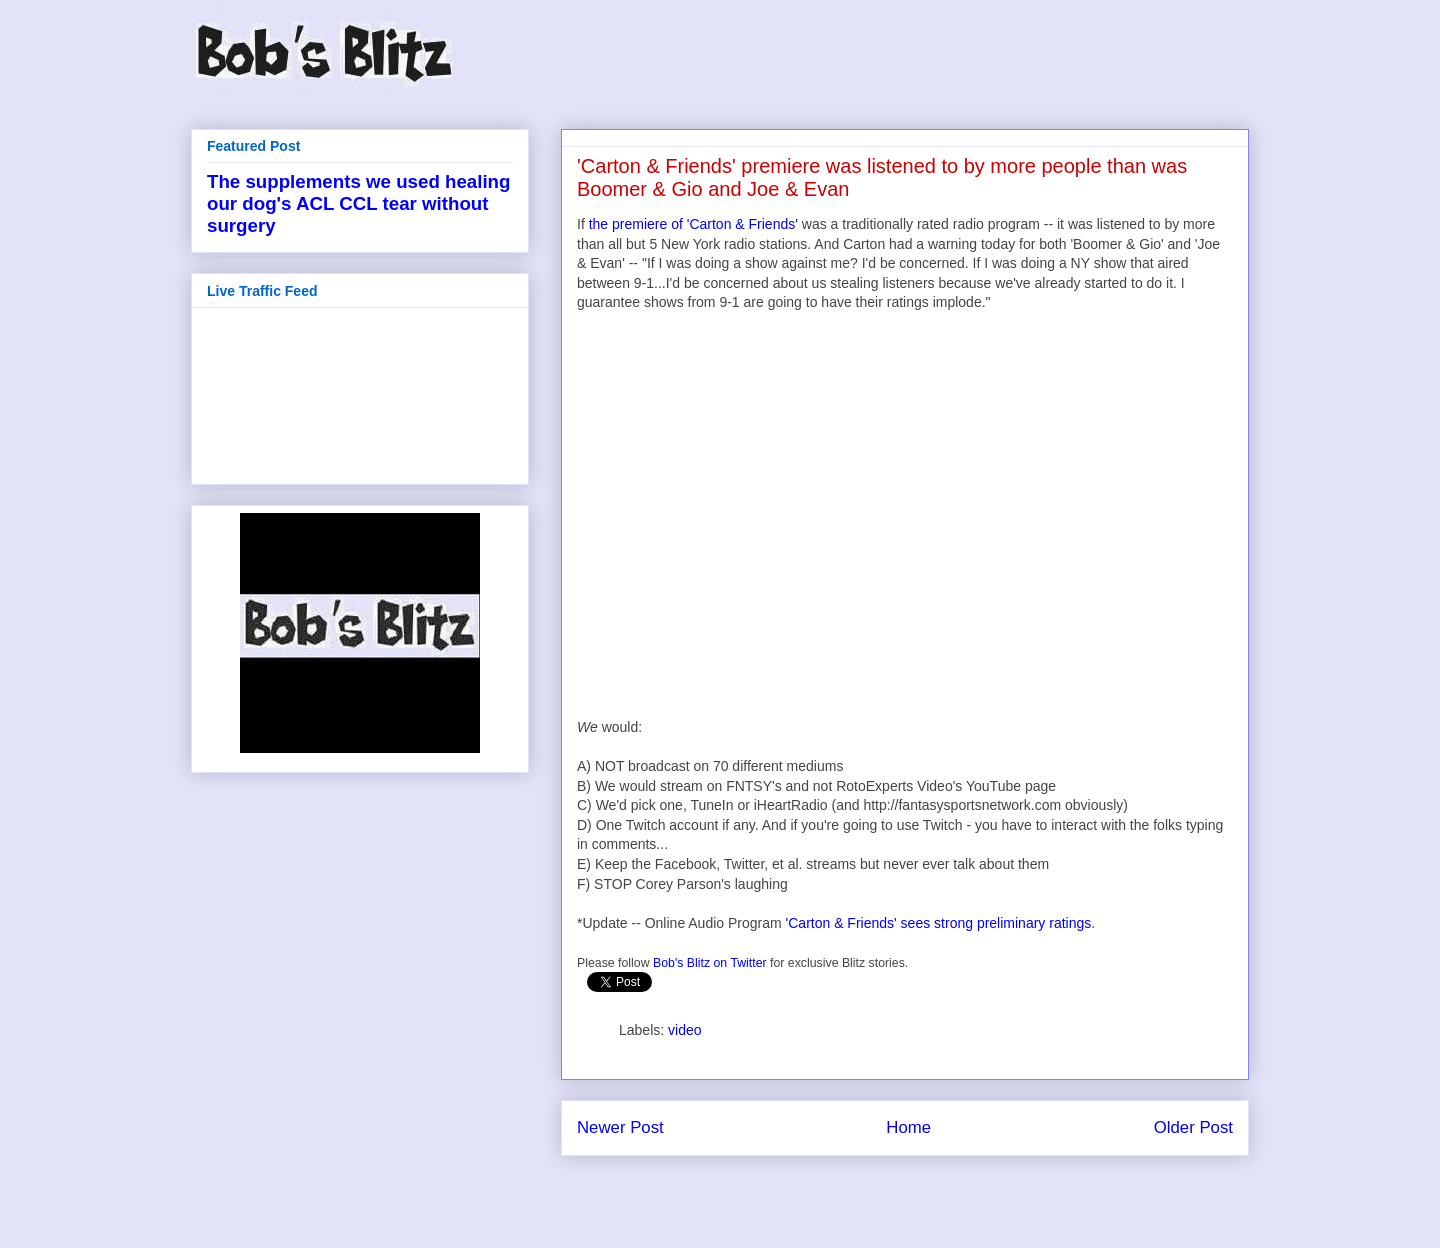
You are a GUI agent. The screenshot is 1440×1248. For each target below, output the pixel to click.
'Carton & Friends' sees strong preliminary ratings (939, 923)
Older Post (1193, 1127)
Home (908, 1127)
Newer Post (620, 1127)
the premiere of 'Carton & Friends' (693, 224)
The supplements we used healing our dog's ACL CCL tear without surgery (358, 203)
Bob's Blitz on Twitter (710, 963)
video (684, 1030)
